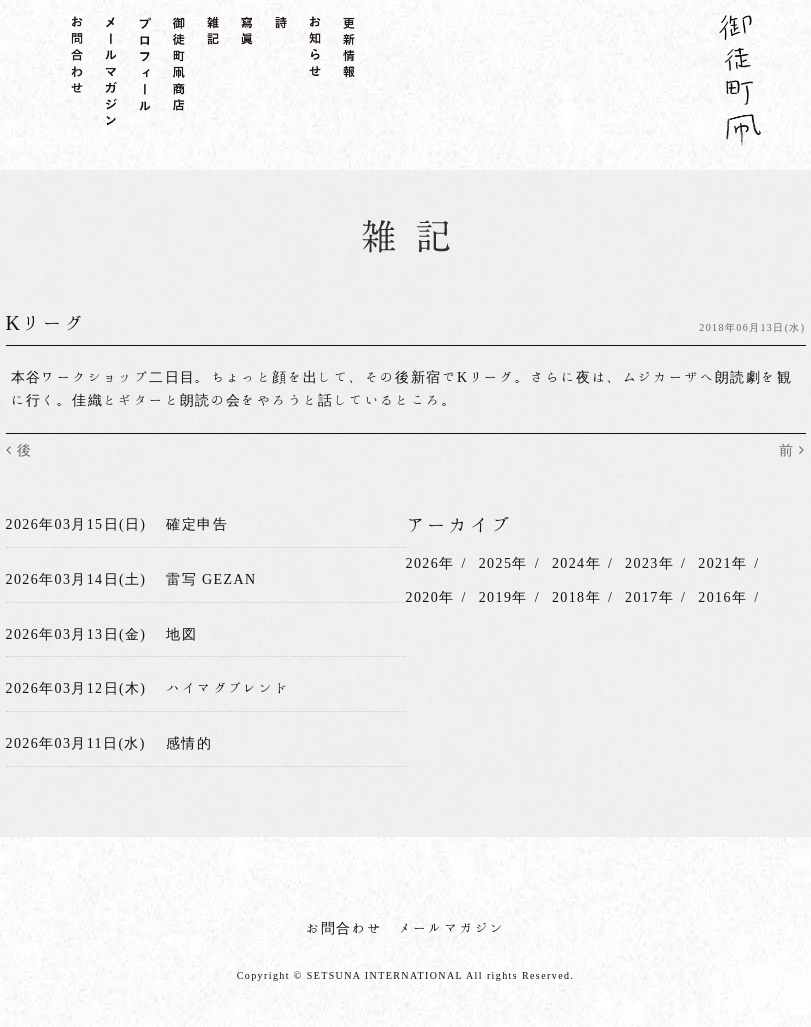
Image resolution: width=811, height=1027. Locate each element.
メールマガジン (452, 928)
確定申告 (197, 524)
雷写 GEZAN (211, 579)
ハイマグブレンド (227, 688)
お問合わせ (344, 928)
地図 (181, 634)
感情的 (189, 743)
